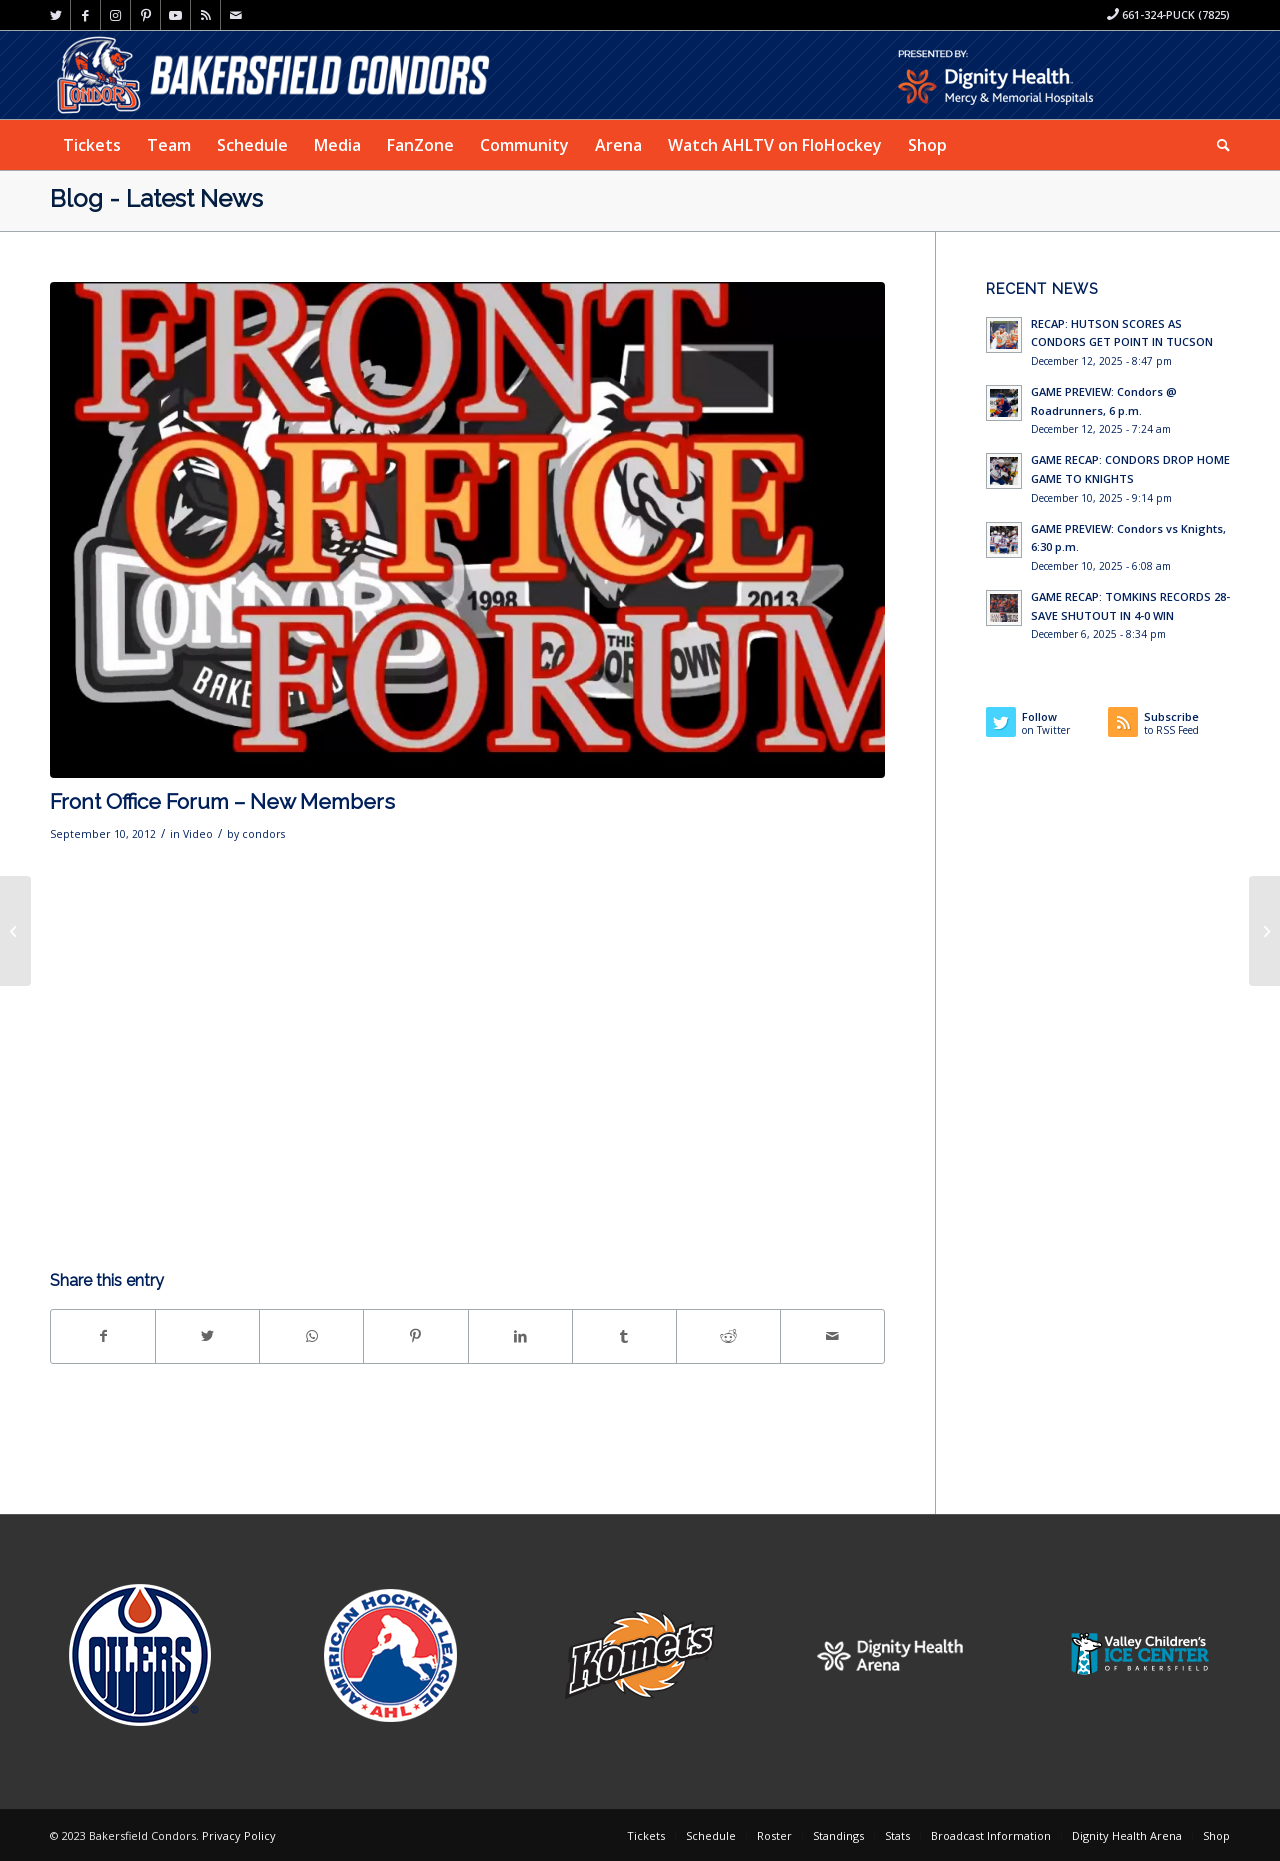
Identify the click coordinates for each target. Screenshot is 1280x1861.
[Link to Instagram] (115, 15)
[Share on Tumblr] (624, 1336)
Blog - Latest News (156, 198)
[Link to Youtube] (175, 15)
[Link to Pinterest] (145, 15)
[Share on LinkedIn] (520, 1336)
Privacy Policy (239, 1835)
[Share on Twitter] (207, 1336)
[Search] (1217, 145)
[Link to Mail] (236, 15)
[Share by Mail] (832, 1336)
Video (198, 834)
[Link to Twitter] (55, 15)
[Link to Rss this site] (205, 15)
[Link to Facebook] (85, 15)
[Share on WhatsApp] (311, 1336)
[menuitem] (92, 145)
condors (263, 834)
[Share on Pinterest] (415, 1336)
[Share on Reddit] (728, 1336)
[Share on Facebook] (103, 1336)
